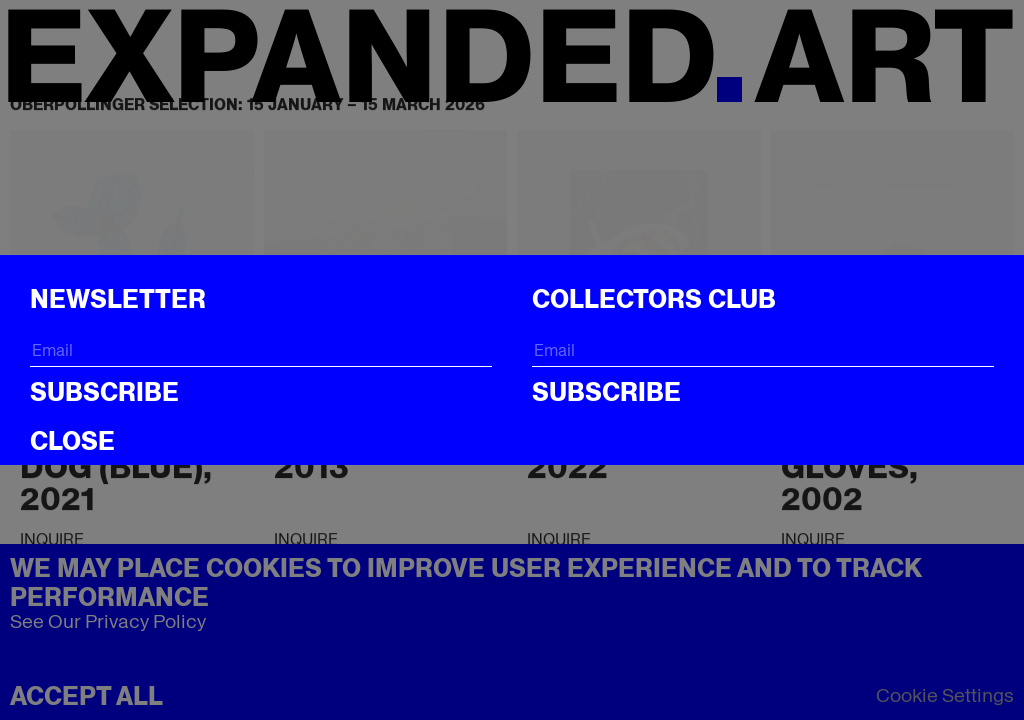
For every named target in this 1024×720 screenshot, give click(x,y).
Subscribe (104, 392)
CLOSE (72, 441)
